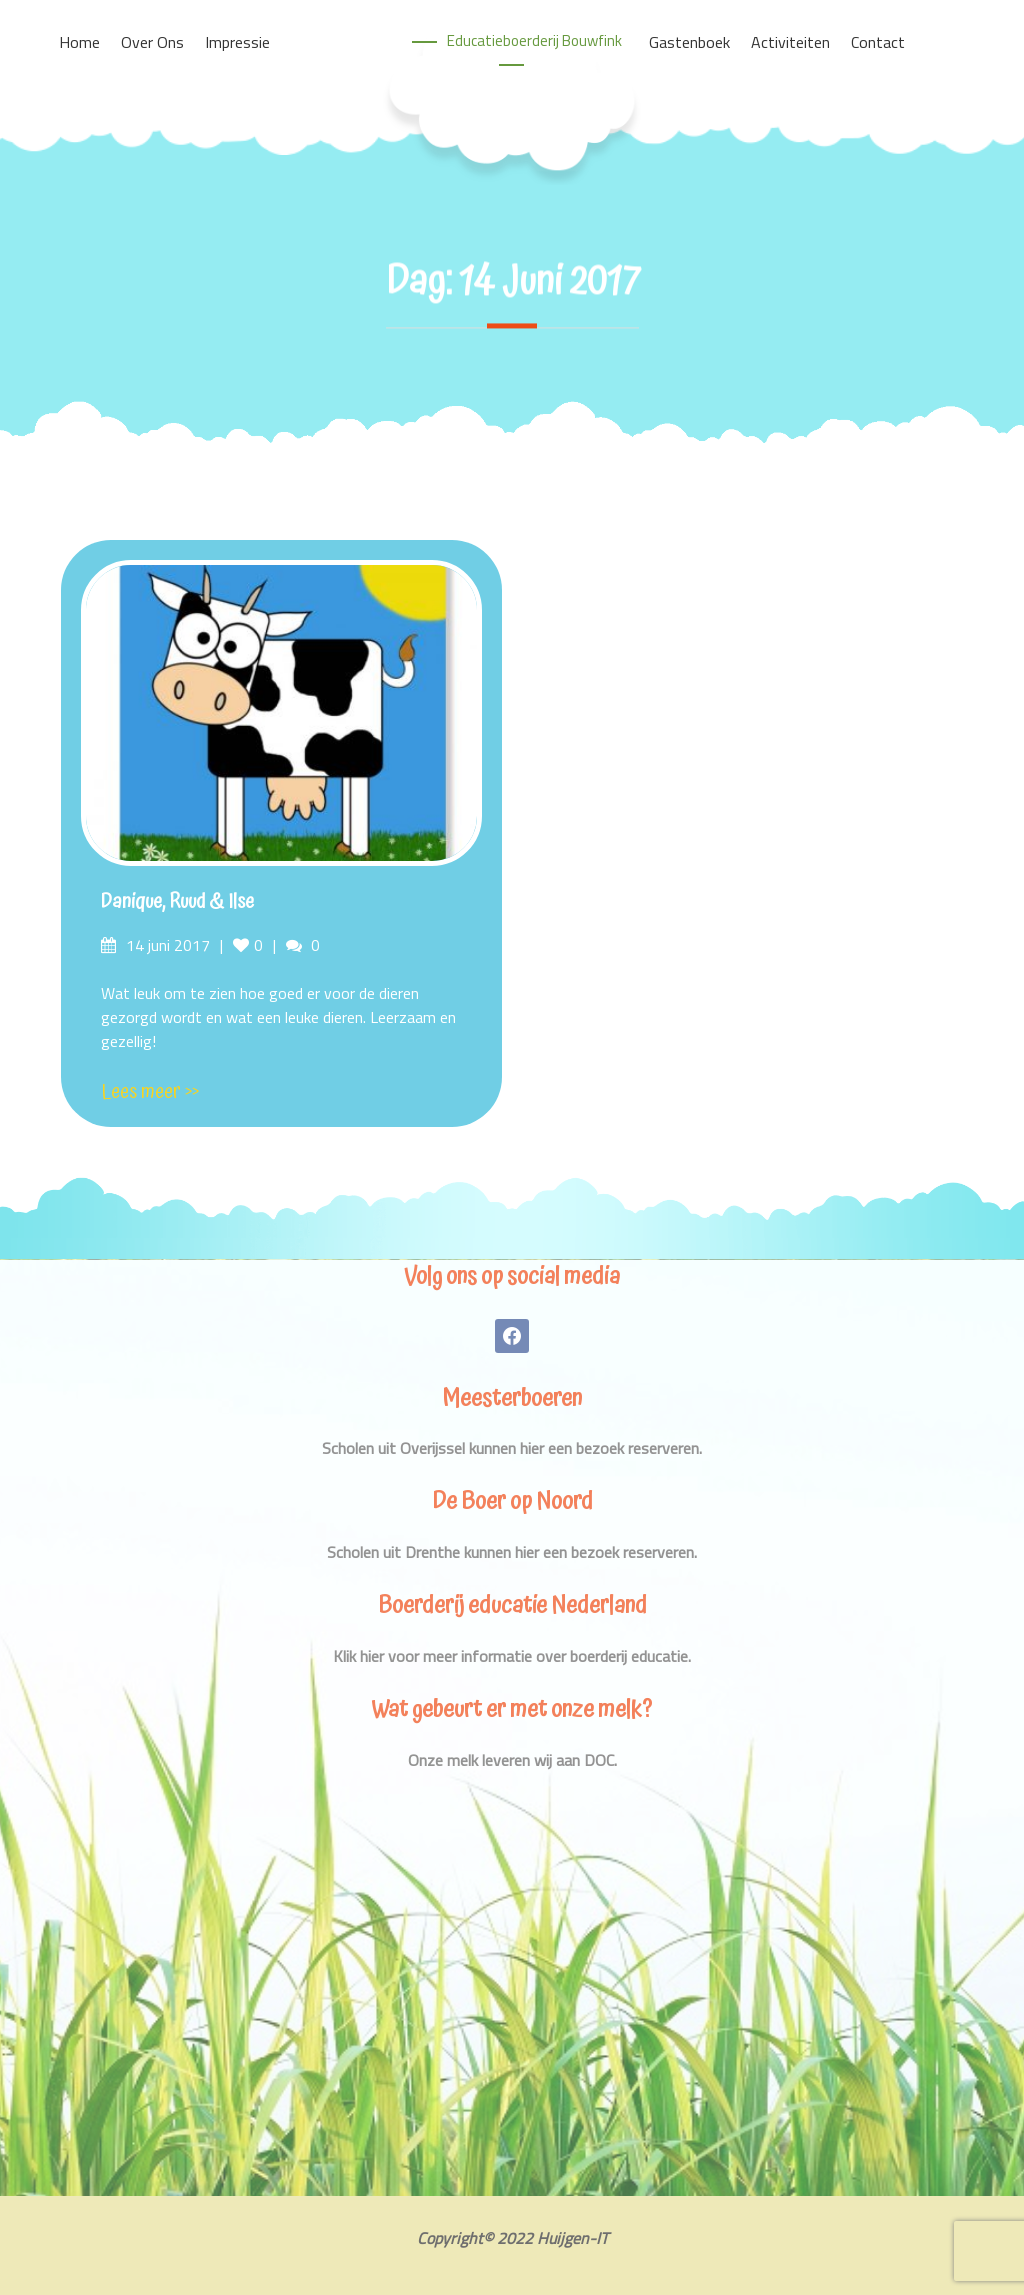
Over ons (152, 42)
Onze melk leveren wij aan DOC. (512, 1760)
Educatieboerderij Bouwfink (534, 40)
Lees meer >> (150, 1092)
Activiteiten (790, 42)
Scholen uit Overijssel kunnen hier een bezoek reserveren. (512, 1448)
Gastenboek (689, 42)
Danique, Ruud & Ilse (177, 902)
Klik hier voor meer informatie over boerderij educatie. (512, 1656)
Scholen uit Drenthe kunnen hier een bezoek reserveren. (512, 1552)
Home (79, 42)
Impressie (237, 42)
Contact (878, 42)
